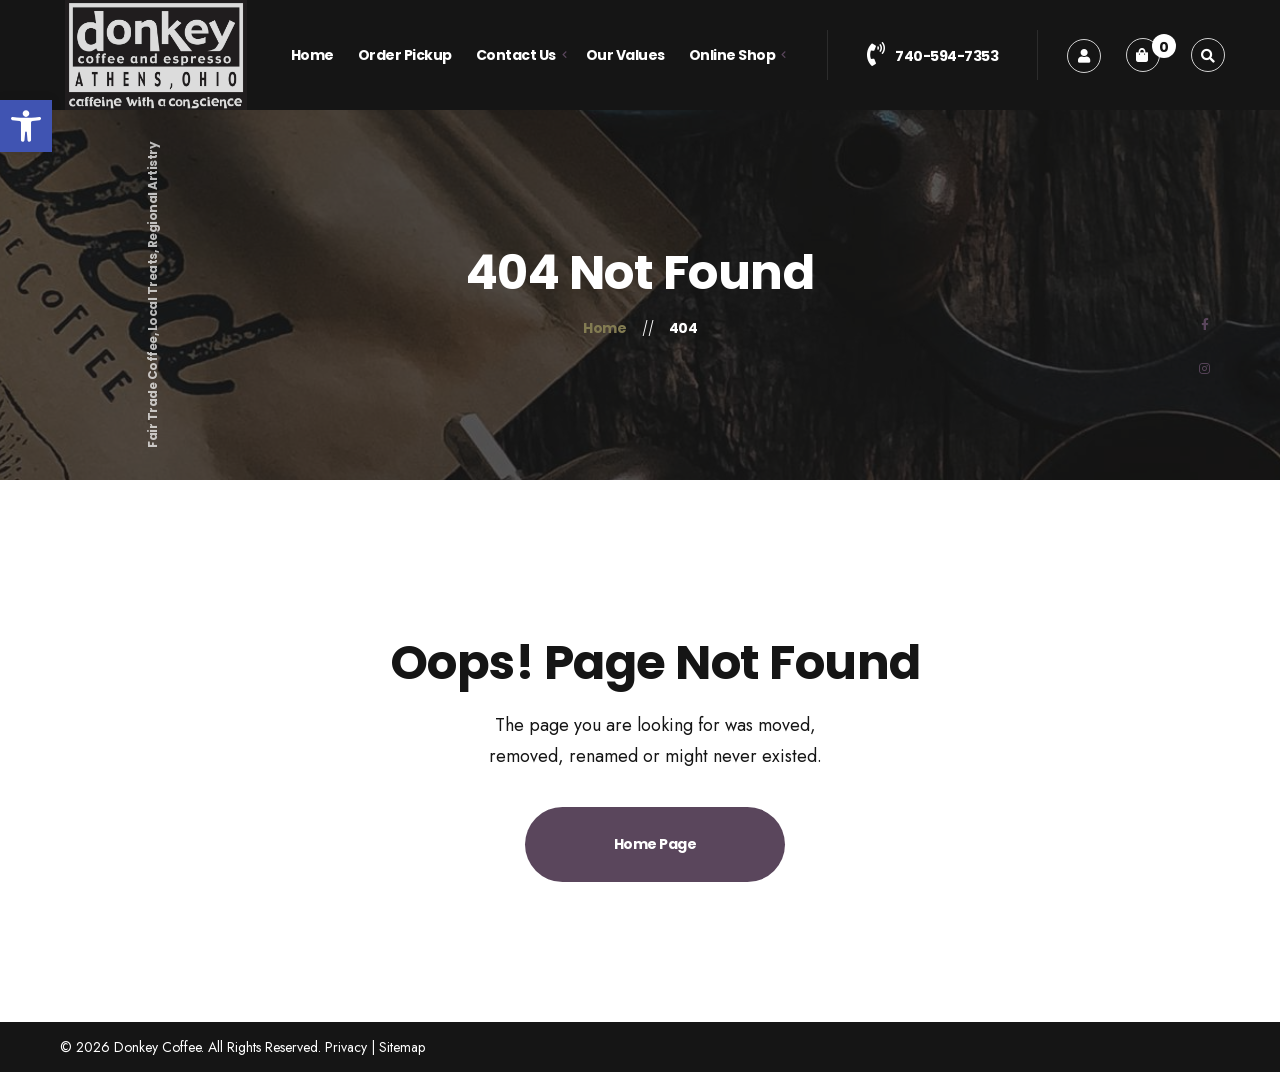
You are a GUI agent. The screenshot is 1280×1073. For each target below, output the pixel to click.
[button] (26, 126)
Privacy (346, 1047)
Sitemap (402, 1047)
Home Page (655, 844)
